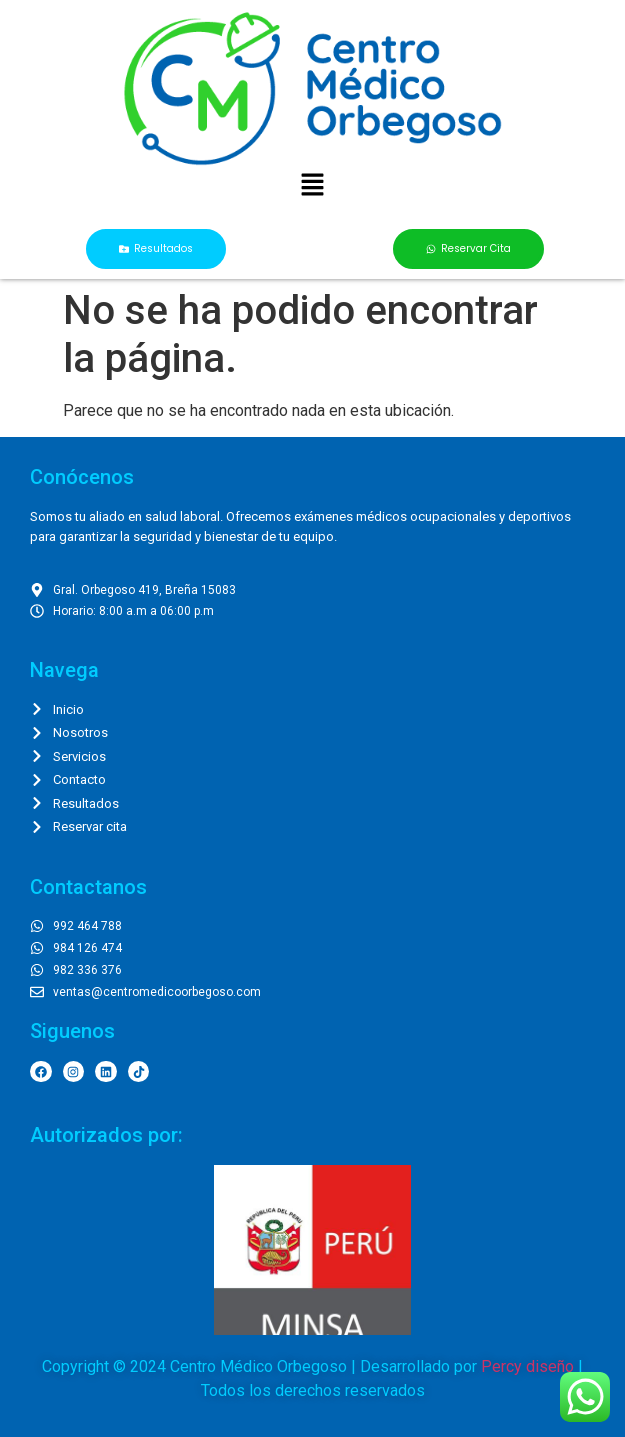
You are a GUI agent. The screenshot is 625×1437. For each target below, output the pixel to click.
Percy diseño (527, 1366)
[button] (312, 186)
